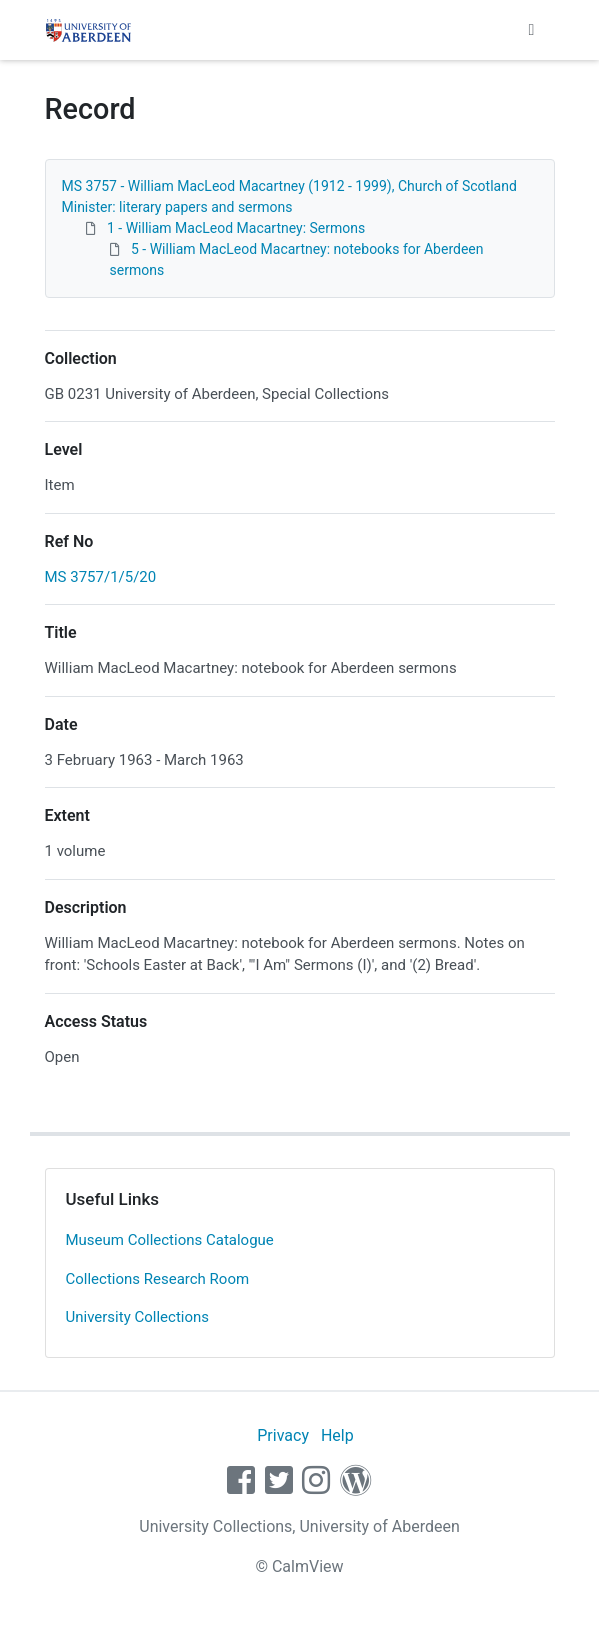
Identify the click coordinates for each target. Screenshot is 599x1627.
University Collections (138, 1317)
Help (337, 1435)
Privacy (283, 1435)
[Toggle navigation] (532, 30)
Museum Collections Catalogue (170, 1240)
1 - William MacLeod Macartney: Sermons (236, 228)
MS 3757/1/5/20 (101, 577)
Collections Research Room (158, 1279)
